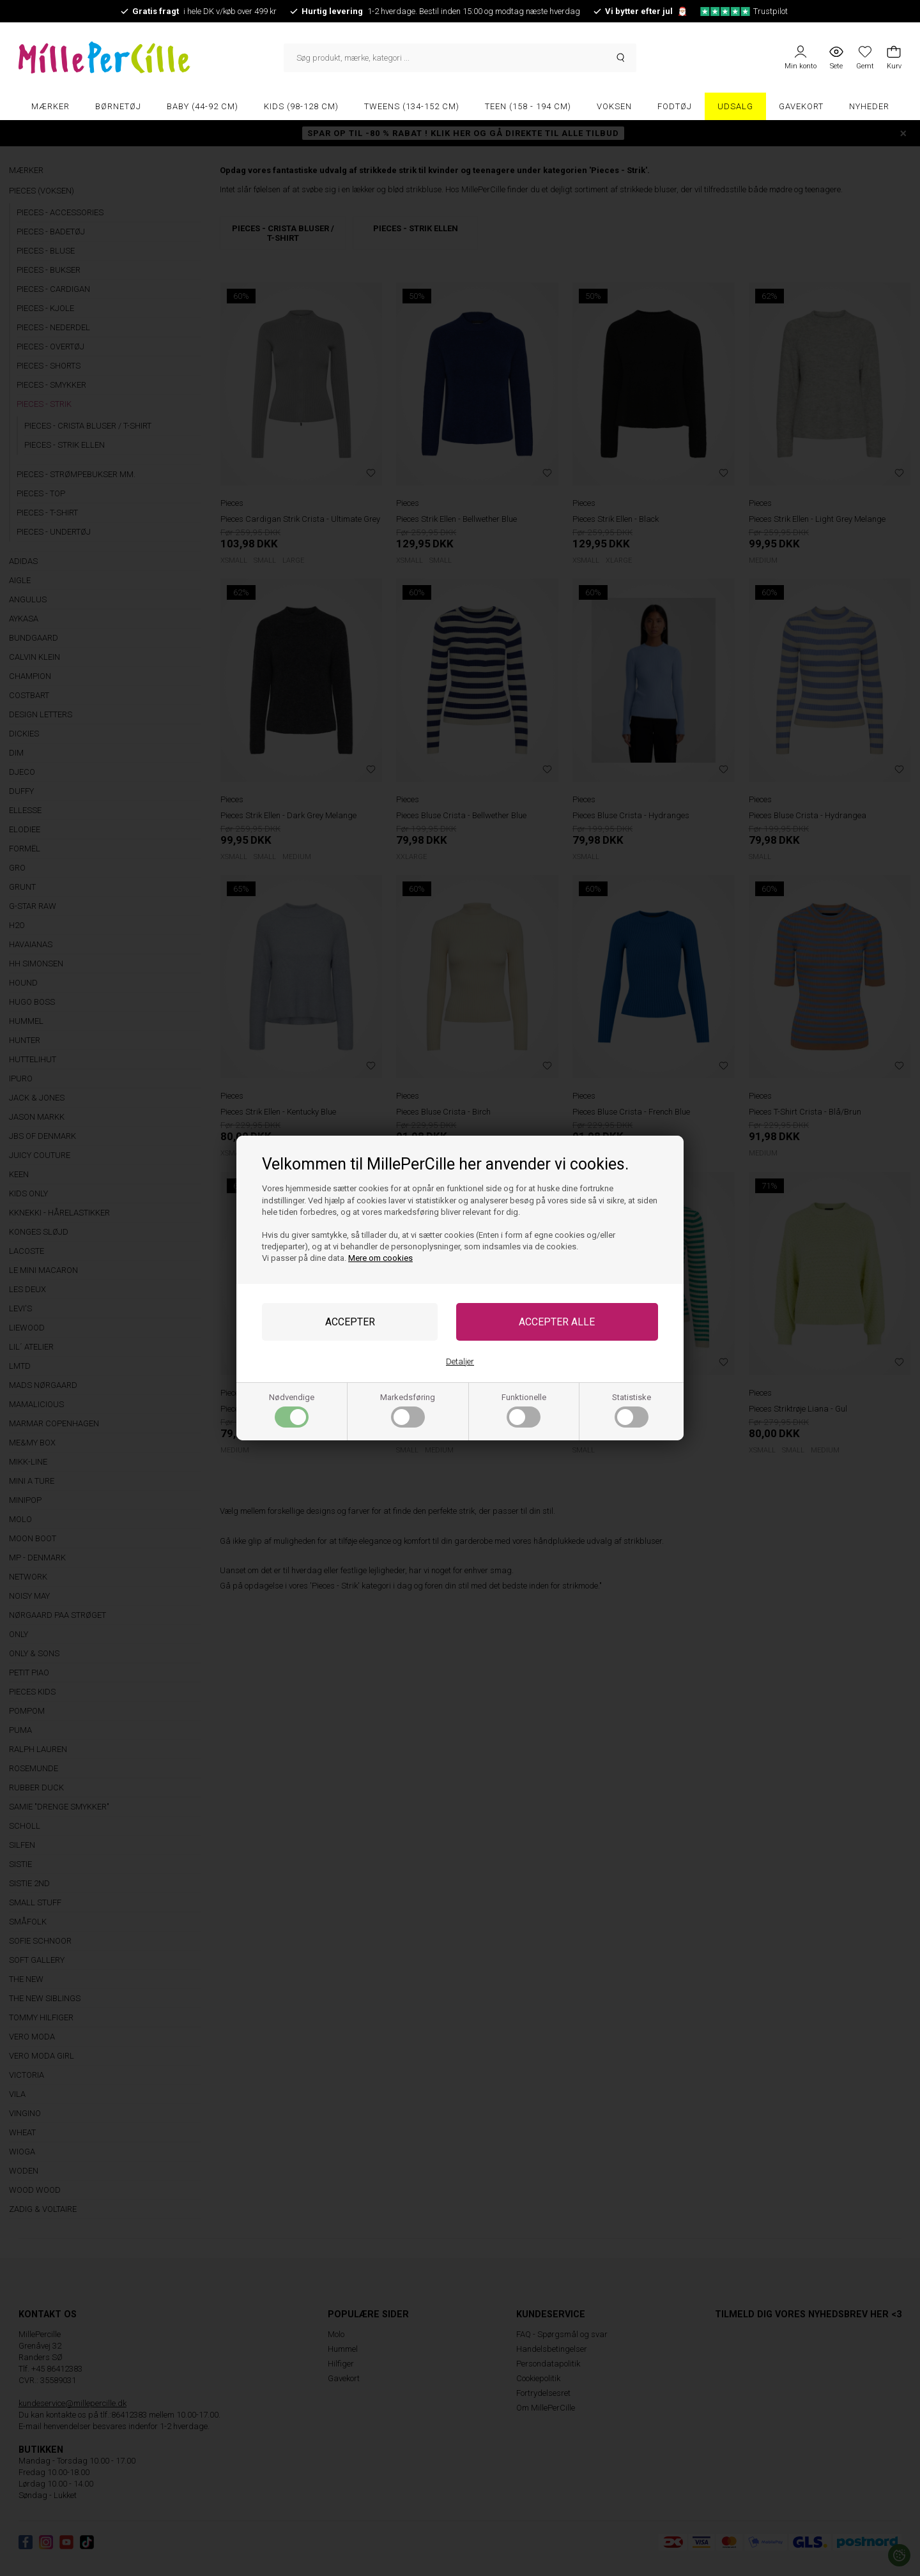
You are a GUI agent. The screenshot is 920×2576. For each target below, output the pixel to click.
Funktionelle (524, 1410)
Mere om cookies (380, 1258)
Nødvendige (291, 1410)
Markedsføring (407, 1410)
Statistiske (631, 1410)
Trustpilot (744, 11)
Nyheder (869, 106)
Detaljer (460, 1361)
